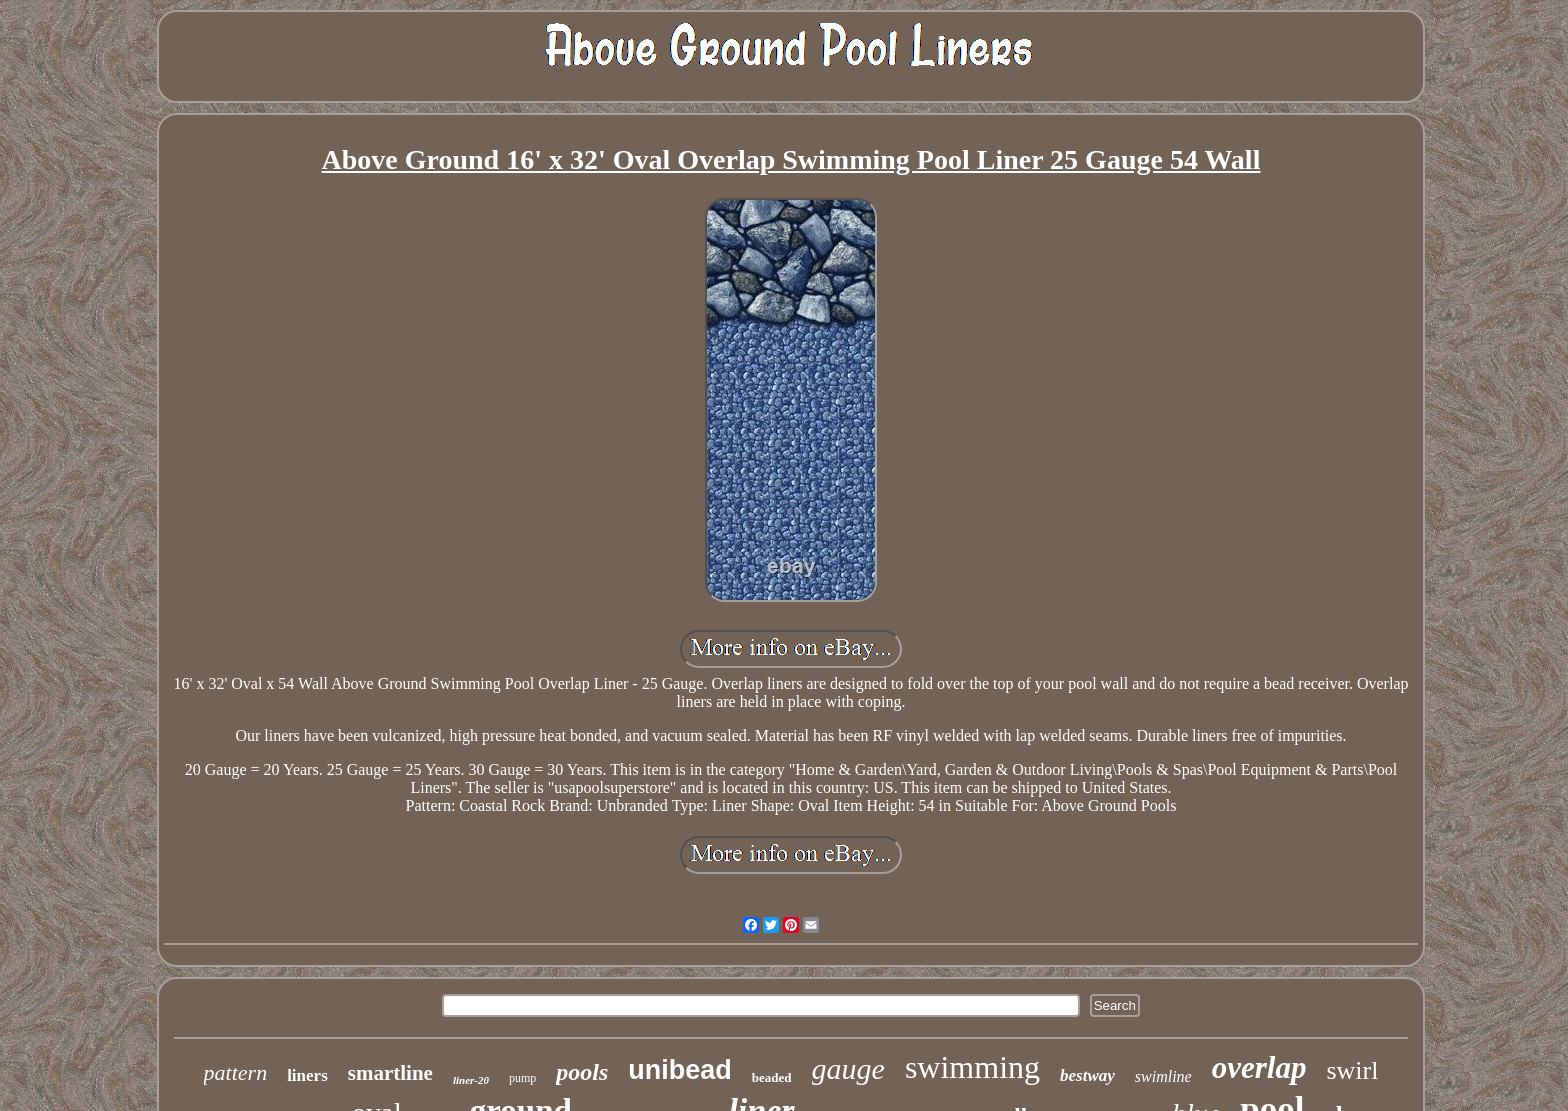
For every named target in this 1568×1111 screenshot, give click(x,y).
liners (307, 1075)
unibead (680, 1070)
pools (582, 1072)
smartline (390, 1073)
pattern (236, 1072)
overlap (1259, 1067)
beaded (772, 1077)
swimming (972, 1067)
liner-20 (471, 1080)
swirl (1352, 1070)
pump (522, 1078)
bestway (1087, 1075)
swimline (1163, 1076)
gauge (848, 1068)
